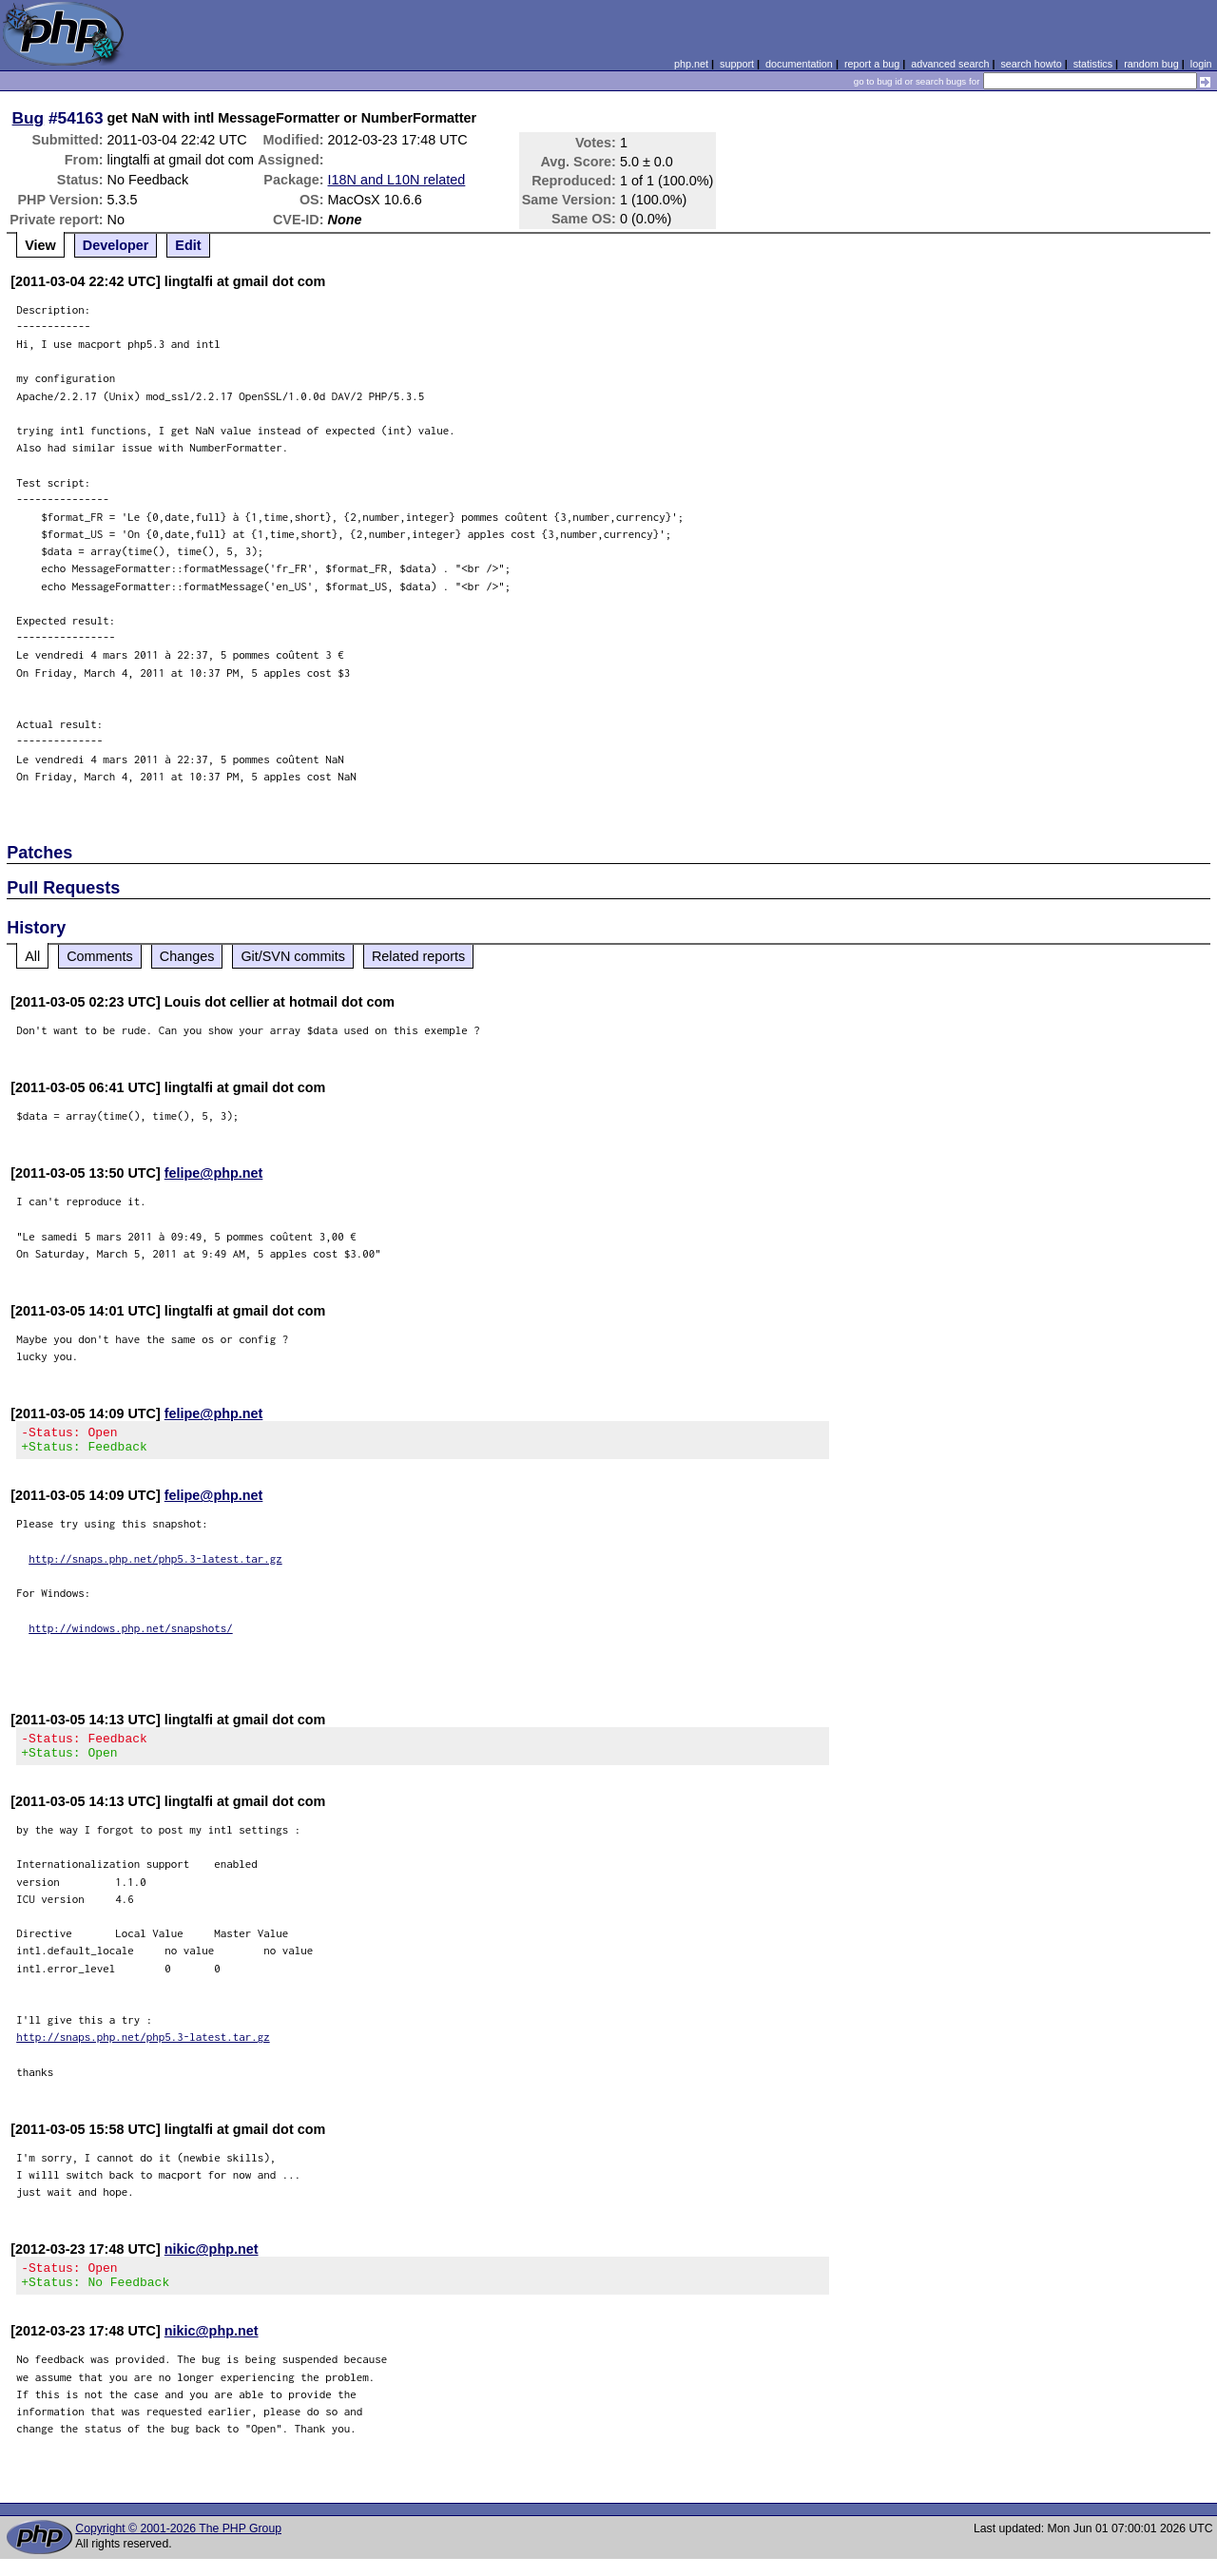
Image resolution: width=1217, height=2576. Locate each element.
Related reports (418, 956)
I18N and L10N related (397, 179)
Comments (100, 956)
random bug (1151, 63)
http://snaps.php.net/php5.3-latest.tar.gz (155, 1564)
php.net (691, 63)
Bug (28, 117)
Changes (187, 956)
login (1201, 63)
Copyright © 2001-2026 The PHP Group (178, 2545)
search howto (1030, 63)
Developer (116, 245)
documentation (799, 63)
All (32, 956)
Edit (188, 245)
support (737, 63)
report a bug (871, 63)
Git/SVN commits (293, 956)
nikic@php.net (211, 2260)
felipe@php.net (213, 1173)
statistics (1092, 63)
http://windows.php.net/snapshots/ (131, 1633)
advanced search (950, 63)
